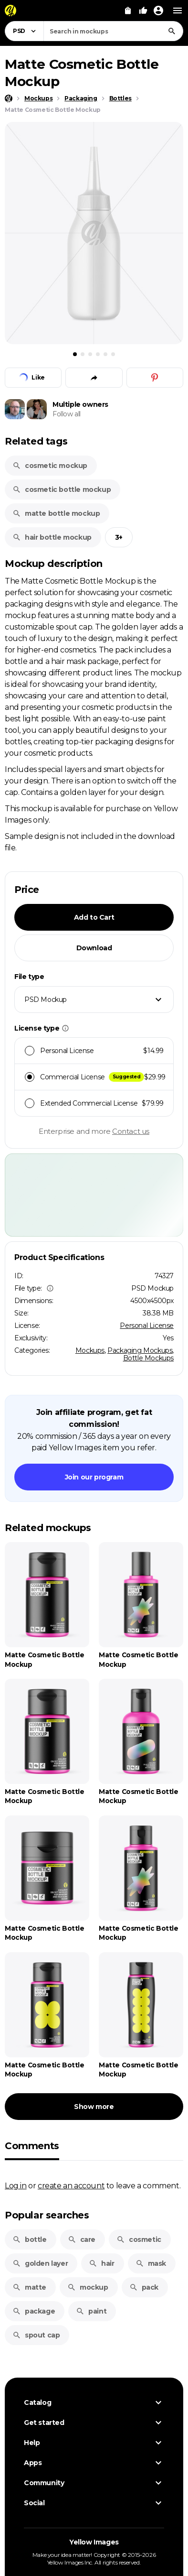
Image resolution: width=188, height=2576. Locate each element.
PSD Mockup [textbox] (45, 999)
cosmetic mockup (49, 465)
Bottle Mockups (148, 1358)
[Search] (172, 31)
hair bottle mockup (52, 537)
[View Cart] (128, 10)
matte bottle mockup (56, 513)
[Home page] (8, 98)
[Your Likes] (143, 10)
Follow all (66, 414)
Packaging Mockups (139, 1350)
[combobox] (113, 31)
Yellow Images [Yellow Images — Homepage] (94, 2542)
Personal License (147, 1325)
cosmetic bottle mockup (61, 489)
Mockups (89, 1350)
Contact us (130, 1131)
